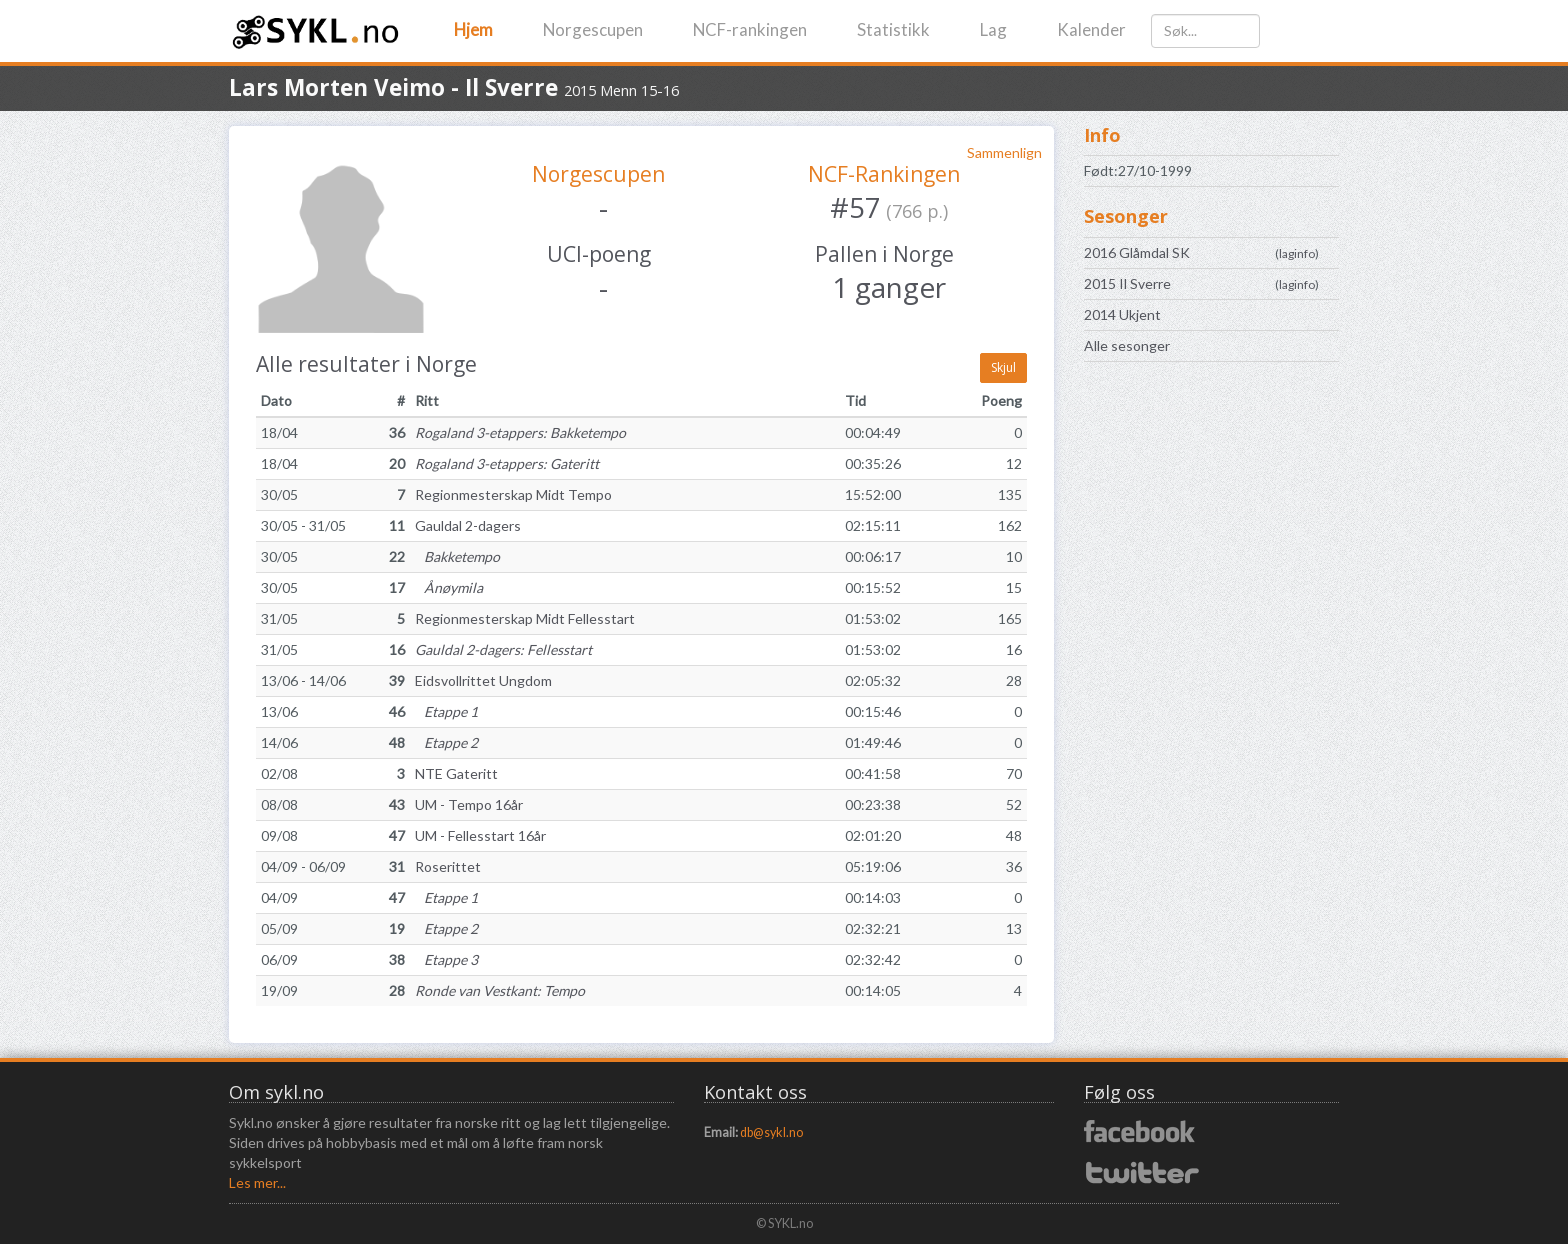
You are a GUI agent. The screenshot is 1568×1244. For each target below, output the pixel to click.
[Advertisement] (1211, 692)
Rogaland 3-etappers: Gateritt (507, 463)
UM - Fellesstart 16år (480, 835)
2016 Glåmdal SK (1137, 252)
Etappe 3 (446, 959)
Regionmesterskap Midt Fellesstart (525, 618)
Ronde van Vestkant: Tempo (500, 990)
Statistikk (893, 29)
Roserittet (448, 866)
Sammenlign (1004, 152)
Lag (993, 29)
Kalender (1091, 29)
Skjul (1003, 367)
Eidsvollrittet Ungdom (483, 680)
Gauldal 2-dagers (468, 525)
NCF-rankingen (750, 29)
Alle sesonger (1127, 345)
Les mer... (257, 1182)
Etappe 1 (446, 711)
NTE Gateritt (456, 773)
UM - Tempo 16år (469, 804)
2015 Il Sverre (1127, 283)
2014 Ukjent (1122, 314)
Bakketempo (457, 556)
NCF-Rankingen (884, 174)
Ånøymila (449, 587)
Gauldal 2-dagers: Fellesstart (503, 649)
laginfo (1297, 253)
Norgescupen (593, 29)
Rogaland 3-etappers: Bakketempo (520, 432)
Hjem (473, 29)
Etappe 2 (446, 742)
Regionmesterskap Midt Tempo (513, 494)
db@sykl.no (771, 1132)
